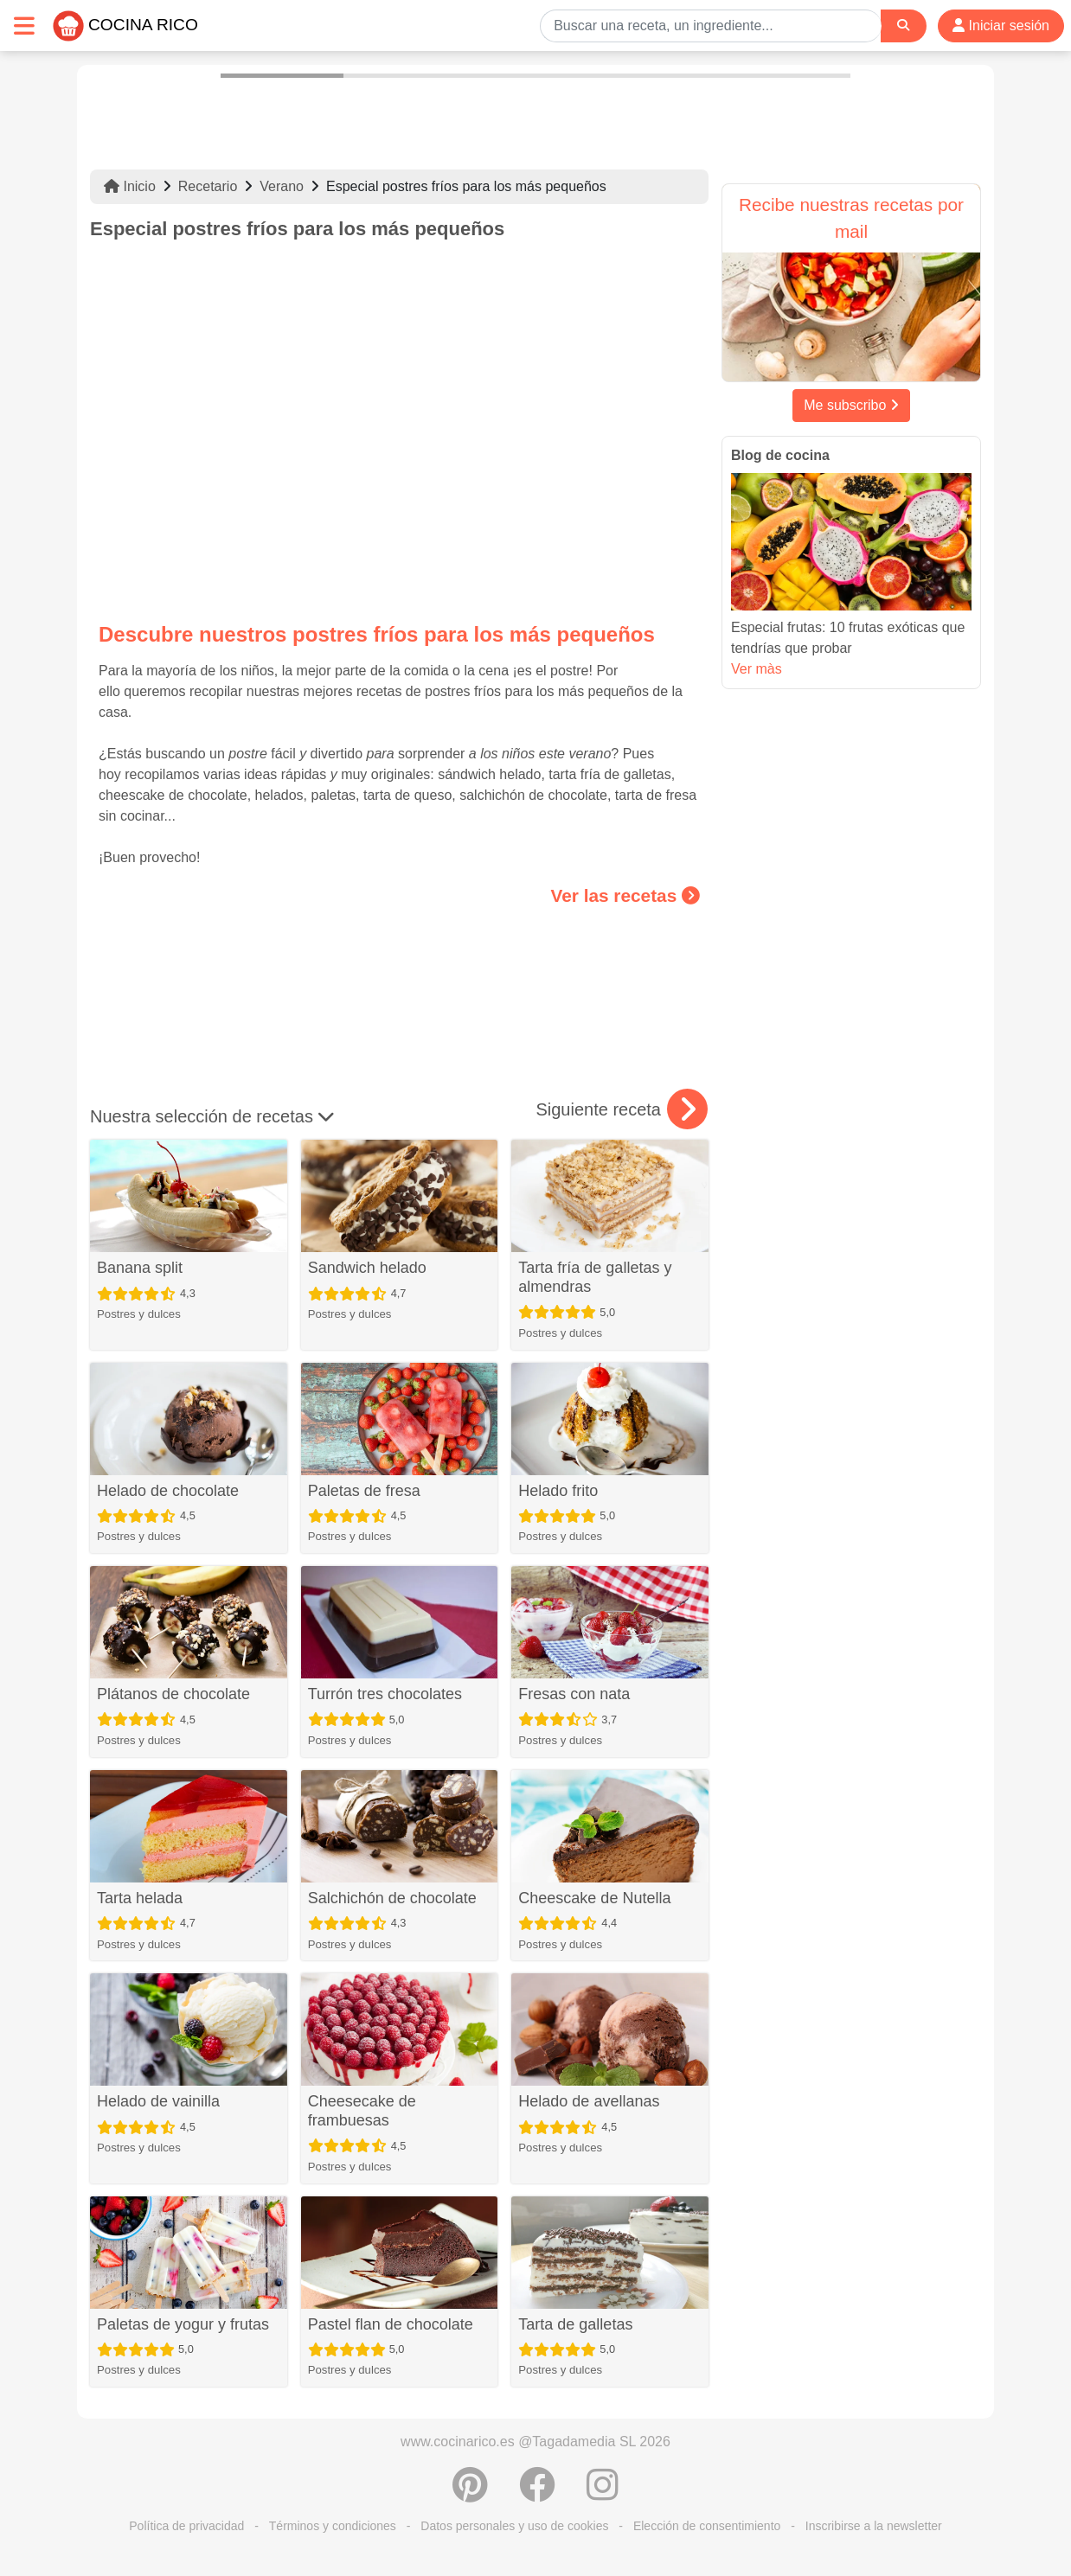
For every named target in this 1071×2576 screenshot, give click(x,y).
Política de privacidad (186, 2526)
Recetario (207, 186)
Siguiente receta (622, 1109)
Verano (282, 186)
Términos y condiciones (332, 2526)
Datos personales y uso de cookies (514, 2526)
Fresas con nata (574, 1694)
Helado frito (558, 1490)
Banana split (140, 1267)
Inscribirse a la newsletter (873, 2526)
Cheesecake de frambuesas (362, 2111)
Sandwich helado (367, 1267)
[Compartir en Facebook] (537, 2494)
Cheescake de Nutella (594, 1898)
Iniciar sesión (1000, 25)
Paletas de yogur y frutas (183, 2324)
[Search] (903, 25)
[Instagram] (603, 2494)
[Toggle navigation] (24, 25)
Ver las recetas (625, 895)
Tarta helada (140, 1898)
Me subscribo (851, 405)
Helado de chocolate (168, 1490)
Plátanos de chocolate (173, 1694)
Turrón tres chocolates (385, 1694)
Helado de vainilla (158, 2101)
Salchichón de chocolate (392, 1898)
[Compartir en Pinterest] (470, 2494)
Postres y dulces (139, 1313)
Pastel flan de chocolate (390, 2324)
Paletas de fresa (364, 1490)
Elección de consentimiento (706, 2526)
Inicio (130, 186)
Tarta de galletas (575, 2324)
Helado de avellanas (588, 2101)
